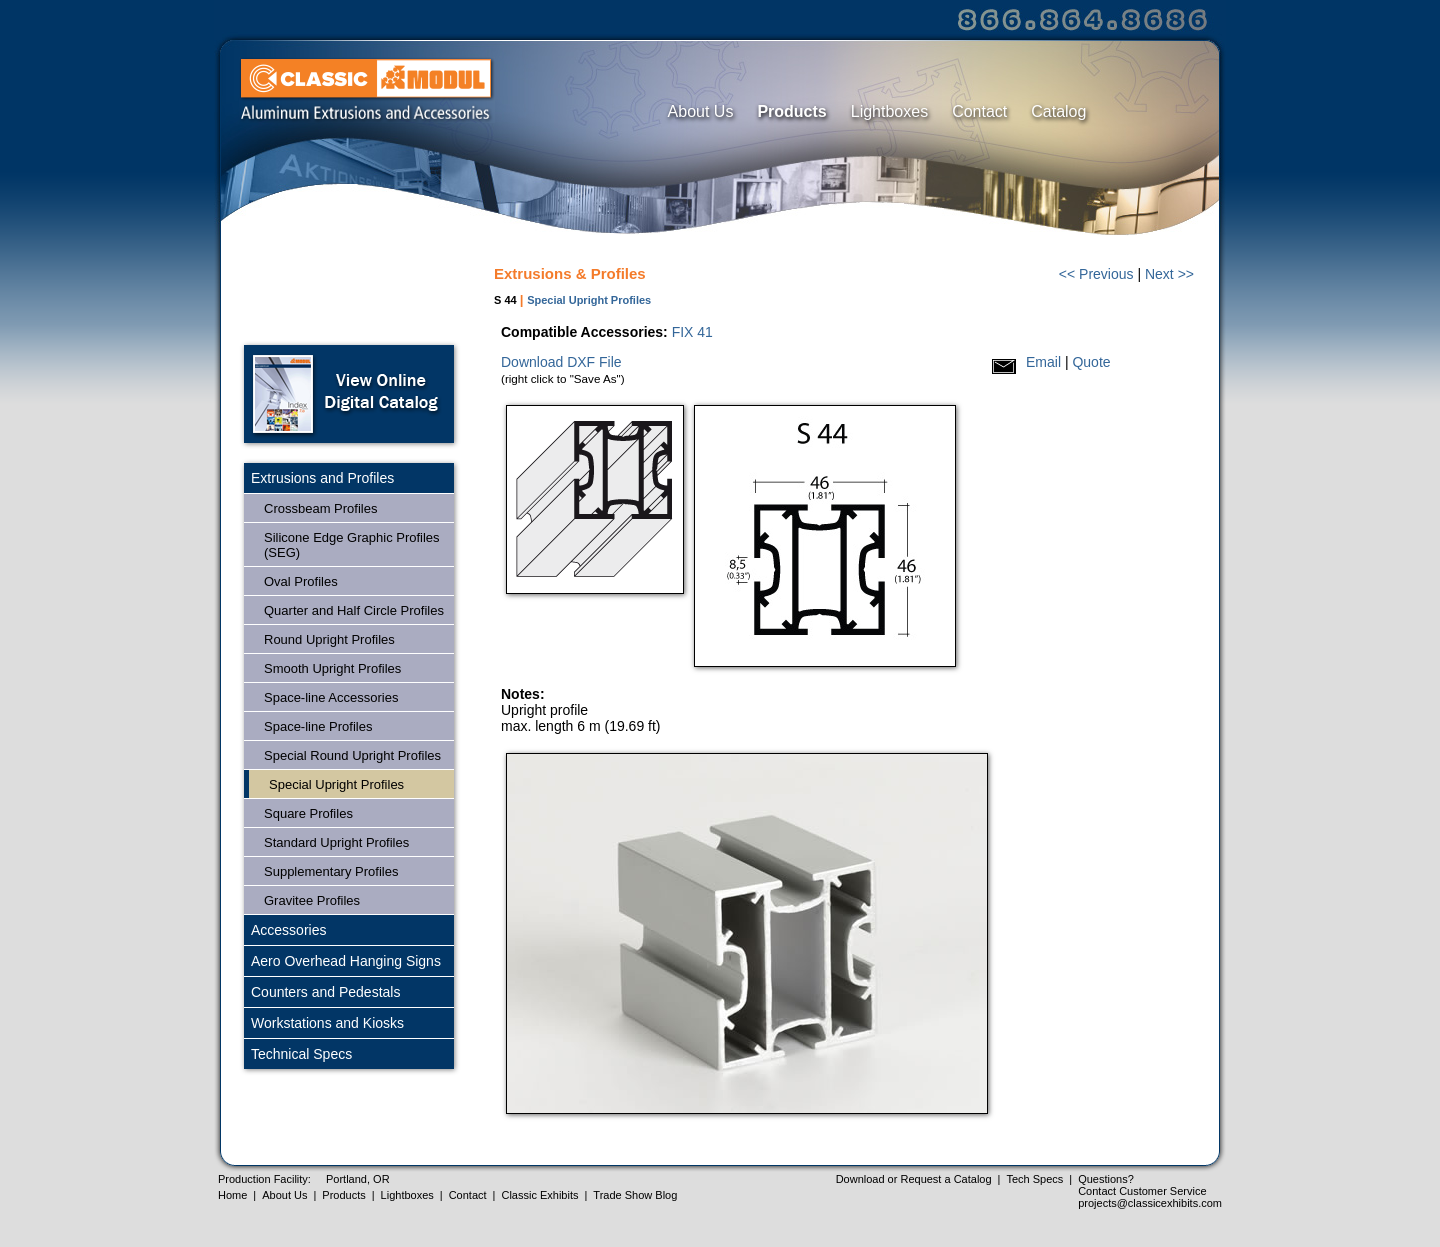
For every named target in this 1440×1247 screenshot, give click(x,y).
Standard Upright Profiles (336, 842)
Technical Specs (301, 1054)
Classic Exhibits (539, 1195)
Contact (979, 111)
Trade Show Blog (635, 1195)
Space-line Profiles (318, 726)
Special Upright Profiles (336, 784)
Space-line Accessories (331, 697)
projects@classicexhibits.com (1150, 1203)
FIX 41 (692, 332)
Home (232, 1195)
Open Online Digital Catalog (349, 394)
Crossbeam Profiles (320, 508)
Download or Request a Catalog (914, 1179)
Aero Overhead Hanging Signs (346, 961)
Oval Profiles (301, 581)
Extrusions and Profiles (322, 478)
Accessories (288, 930)
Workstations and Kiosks (327, 1023)
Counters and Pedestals (325, 992)
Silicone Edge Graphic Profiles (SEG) (352, 545)
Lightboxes (889, 111)
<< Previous (1096, 274)
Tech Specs (1034, 1179)
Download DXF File (561, 362)
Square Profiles (308, 813)
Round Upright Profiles (329, 639)
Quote (1091, 362)
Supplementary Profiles (331, 871)
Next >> (1169, 274)
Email (1043, 362)
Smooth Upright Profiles (332, 668)
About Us (701, 111)
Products (791, 111)
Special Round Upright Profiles (352, 755)
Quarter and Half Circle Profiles (354, 610)
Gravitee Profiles (312, 900)
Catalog (1058, 111)
